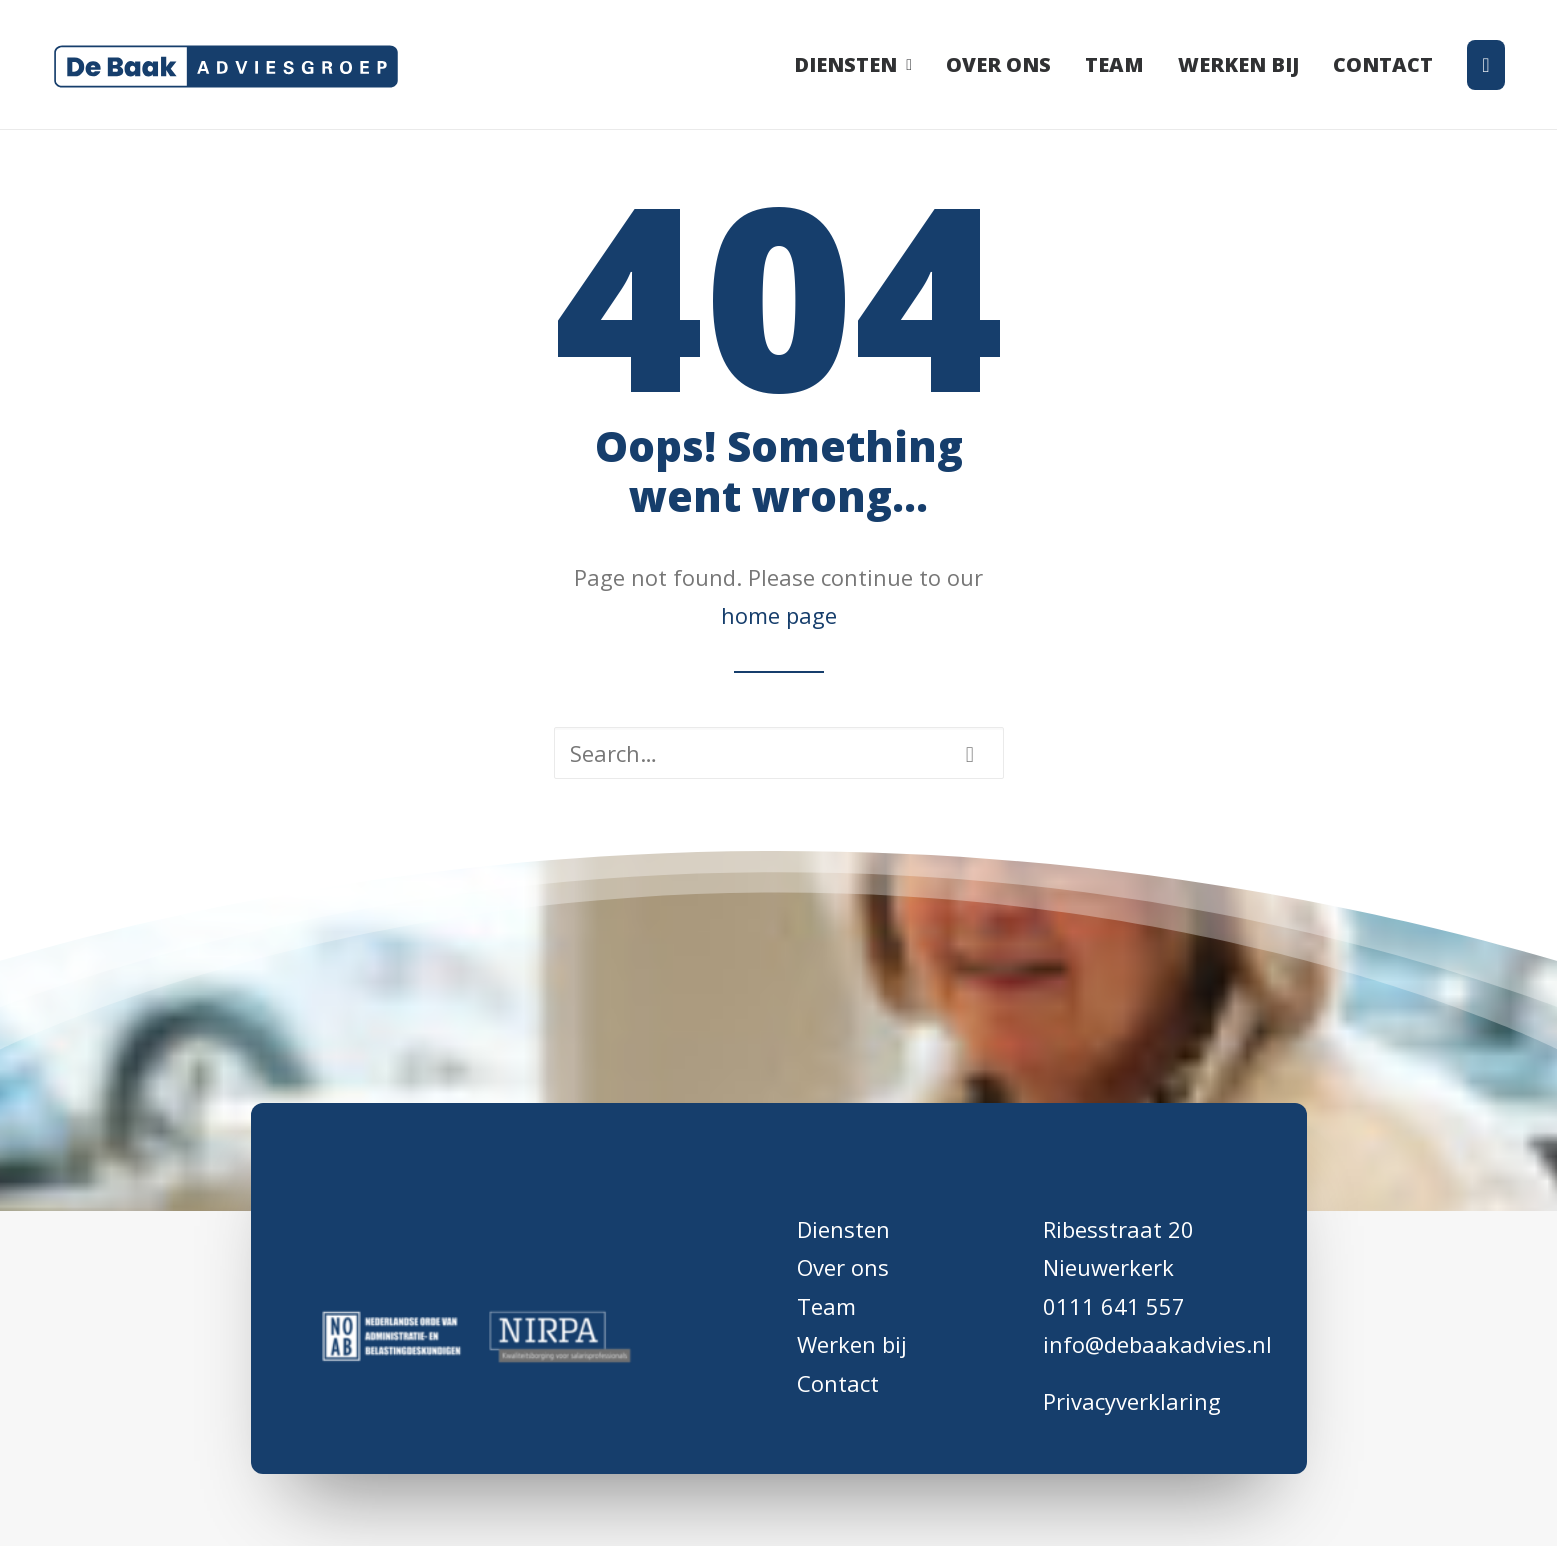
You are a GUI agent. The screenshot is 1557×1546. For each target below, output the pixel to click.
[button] (970, 755)
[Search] (779, 753)
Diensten (853, 64)
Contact (1383, 64)
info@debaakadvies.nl (1157, 1344)
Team (1114, 64)
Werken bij (1238, 64)
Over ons (998, 64)
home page (779, 615)
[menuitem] (860, 64)
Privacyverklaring (1132, 1401)
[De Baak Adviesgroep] (226, 64)
